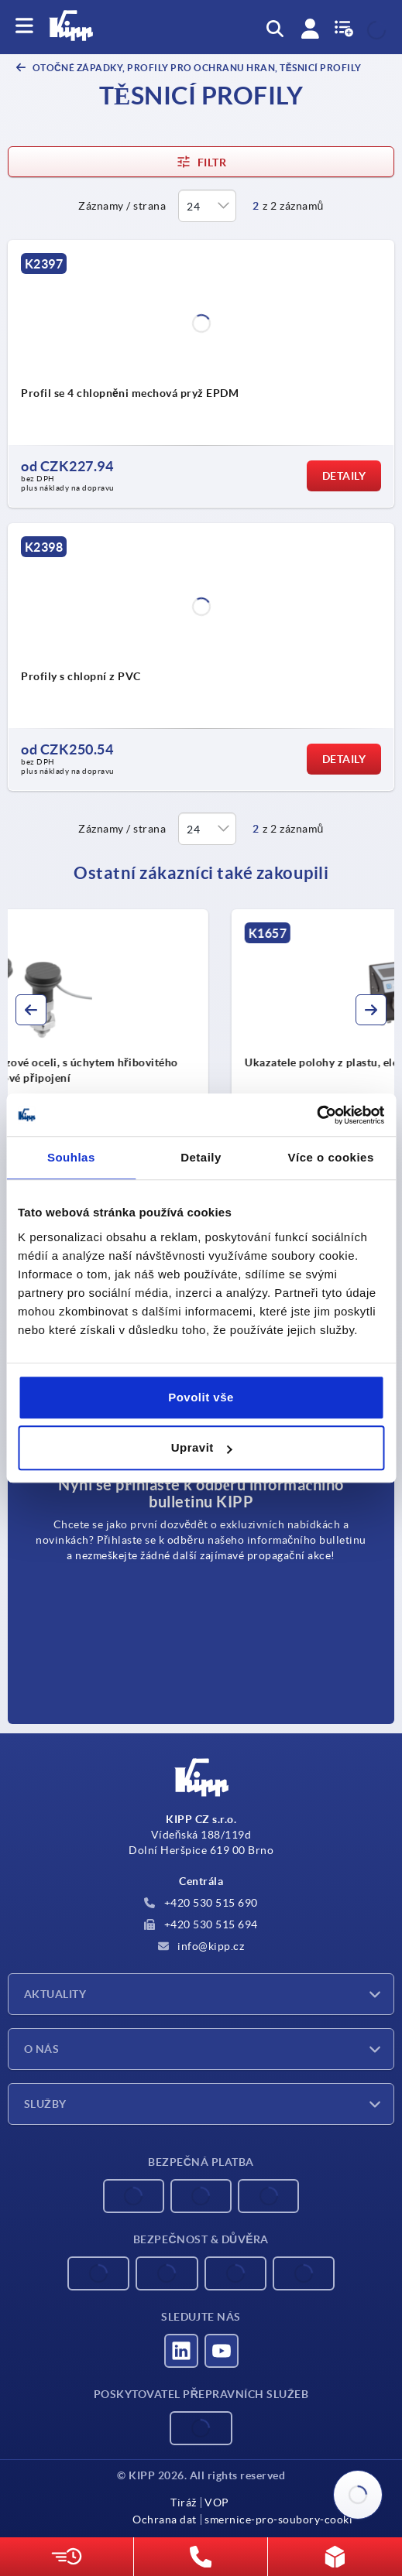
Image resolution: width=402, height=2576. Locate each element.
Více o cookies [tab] (331, 1157)
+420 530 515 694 (201, 1924)
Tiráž (183, 2502)
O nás (41, 2049)
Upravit (201, 1447)
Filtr (201, 161)
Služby (45, 2104)
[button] (30, 1009)
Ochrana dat (164, 2519)
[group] (201, 1047)
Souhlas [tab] (71, 1157)
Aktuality (55, 1994)
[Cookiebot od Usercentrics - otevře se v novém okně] (316, 1115)
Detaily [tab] (201, 1157)
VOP (216, 2502)
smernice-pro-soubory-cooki (278, 2519)
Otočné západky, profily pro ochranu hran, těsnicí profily (196, 68)
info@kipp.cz (201, 1946)
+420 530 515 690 (201, 1903)
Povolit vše (201, 1397)
